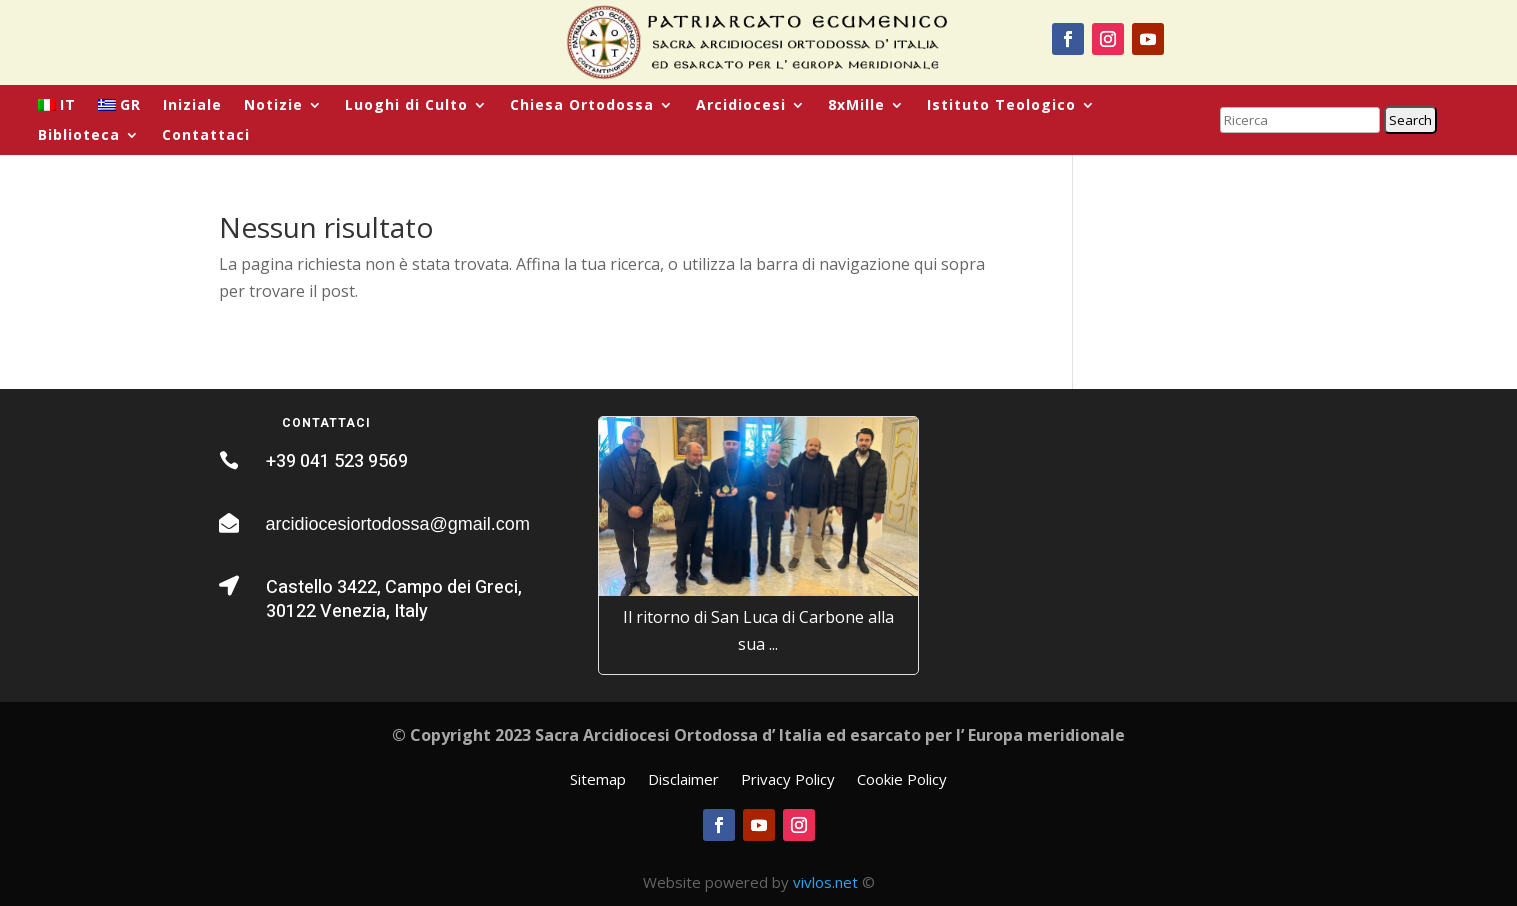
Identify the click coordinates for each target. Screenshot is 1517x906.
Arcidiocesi (741, 106)
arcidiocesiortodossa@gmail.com (398, 524)
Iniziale (192, 106)
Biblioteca (79, 136)
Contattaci (206, 136)
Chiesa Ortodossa (582, 106)
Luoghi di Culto (406, 106)
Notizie (273, 106)
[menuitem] (57, 109)
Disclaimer (683, 780)
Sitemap (598, 780)
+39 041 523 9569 (337, 461)
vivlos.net (825, 882)
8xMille (856, 106)
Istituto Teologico (1001, 106)
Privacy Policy (788, 780)
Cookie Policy (902, 780)
